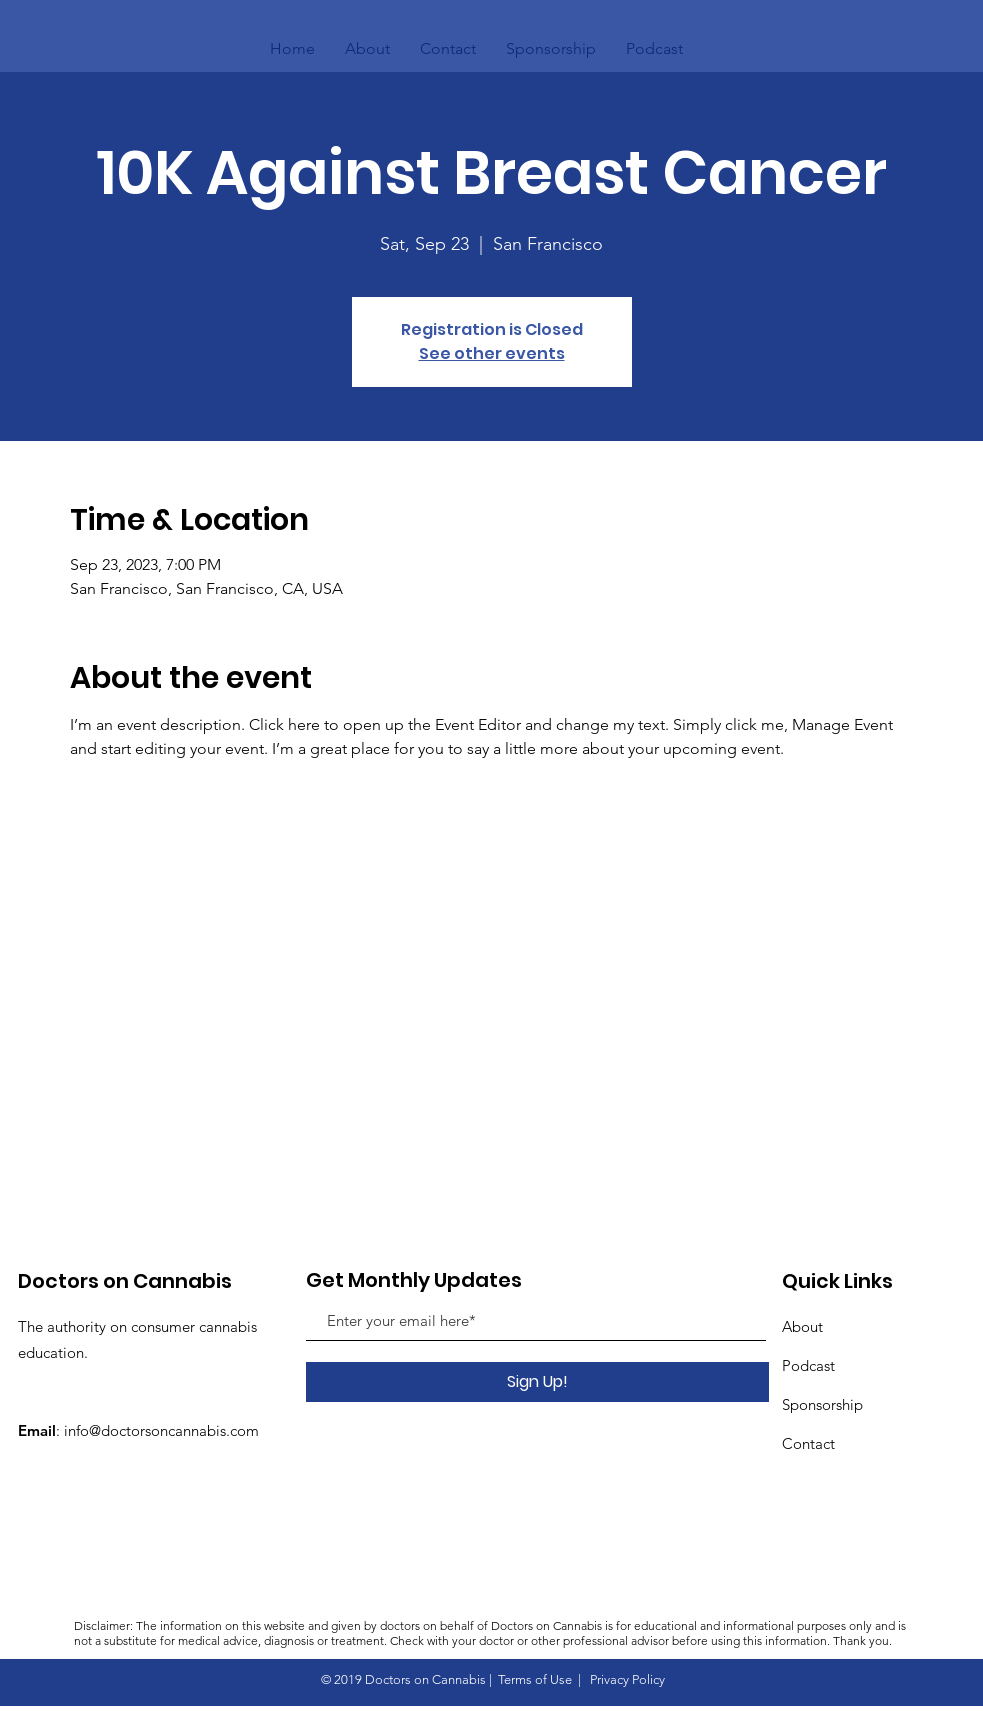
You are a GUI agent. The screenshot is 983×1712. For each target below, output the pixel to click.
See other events (492, 353)
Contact (808, 1443)
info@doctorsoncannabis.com (161, 1430)
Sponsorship (822, 1404)
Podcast (808, 1365)
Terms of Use (535, 1679)
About (802, 1326)
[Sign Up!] (537, 1382)
